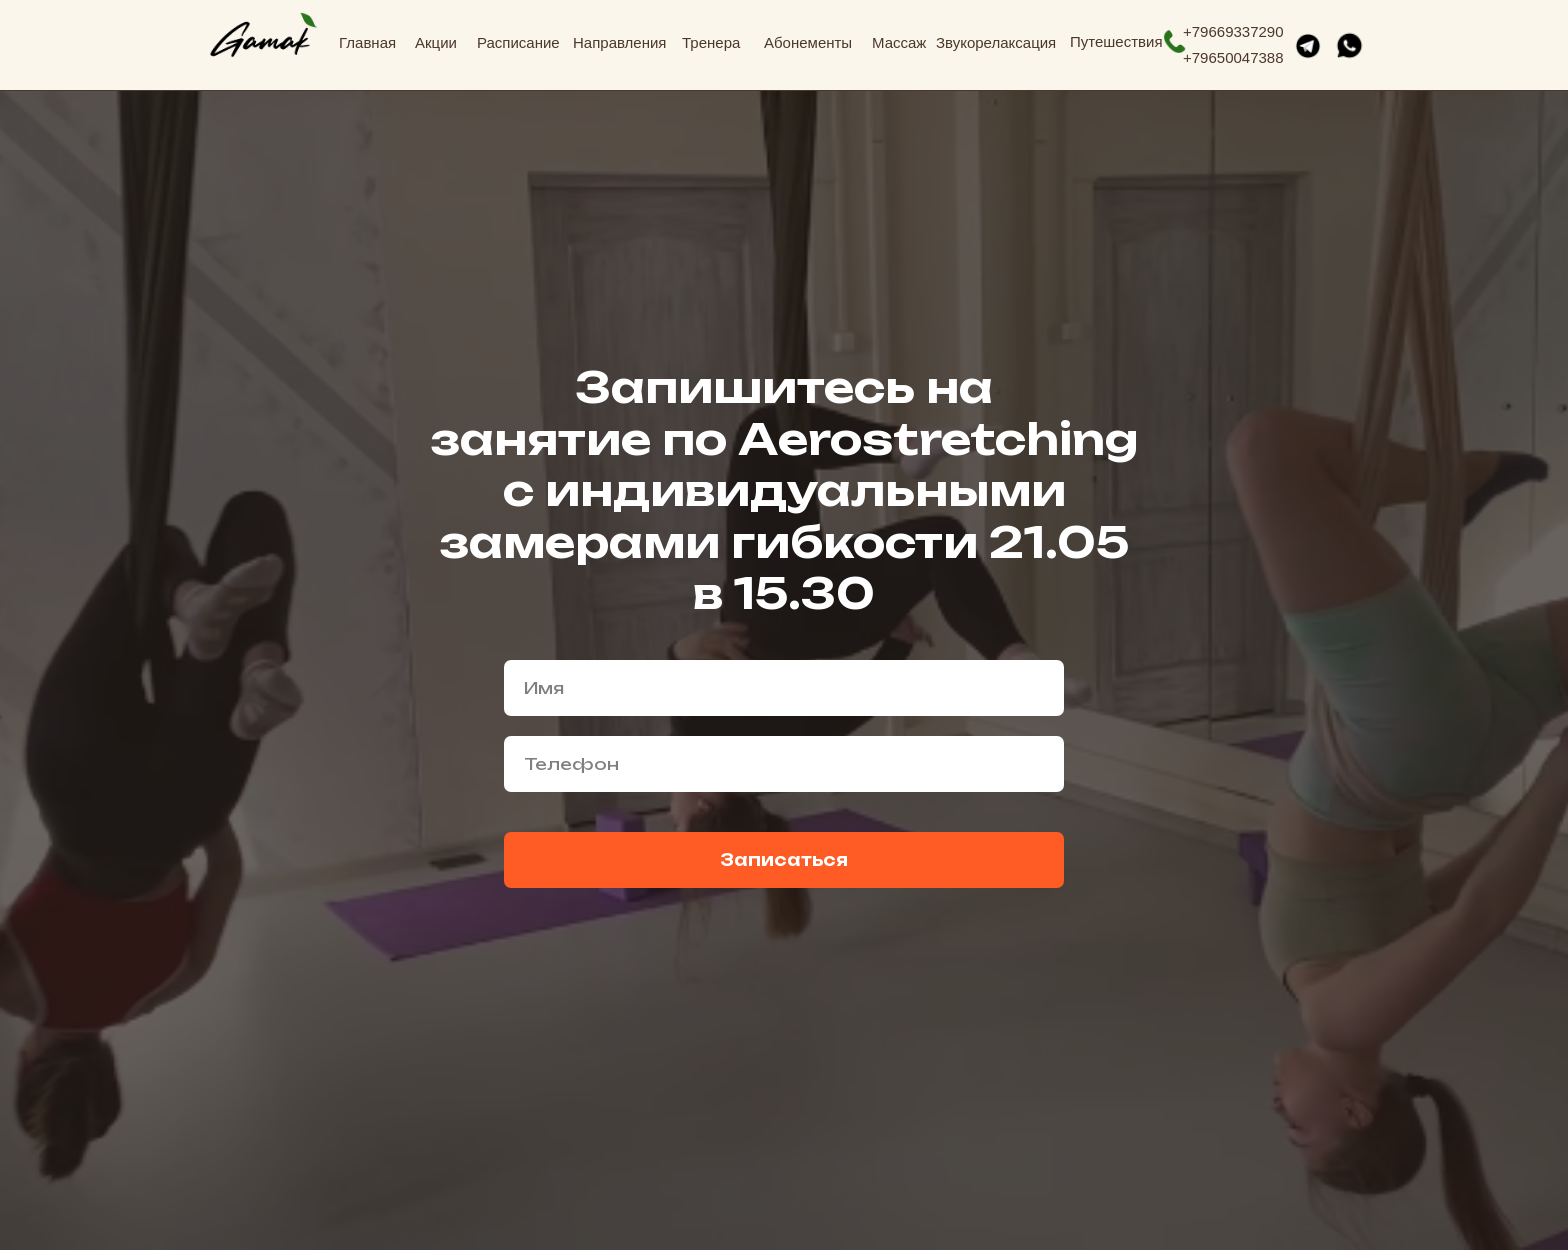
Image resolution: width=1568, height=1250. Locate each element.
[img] (263, 36)
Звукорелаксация (996, 42)
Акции (436, 42)
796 (1204, 57)
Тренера (711, 42)
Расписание (518, 42)
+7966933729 (1229, 31)
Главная (367, 42)
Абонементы (808, 42)
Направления (620, 42)
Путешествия (1116, 41)
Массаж (899, 42)
